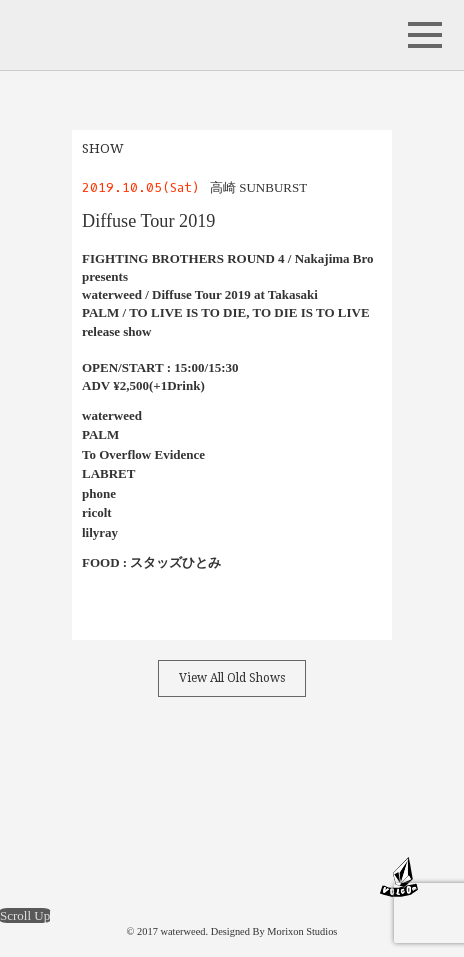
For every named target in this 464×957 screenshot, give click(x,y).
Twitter (157, 782)
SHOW (103, 148)
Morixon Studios (302, 931)
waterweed (96, 35)
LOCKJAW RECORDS (178, 877)
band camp (257, 782)
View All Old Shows (232, 678)
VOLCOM (399, 877)
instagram (207, 782)
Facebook (107, 782)
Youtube (307, 782)
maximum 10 (79, 877)
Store (357, 782)
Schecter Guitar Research (301, 877)
